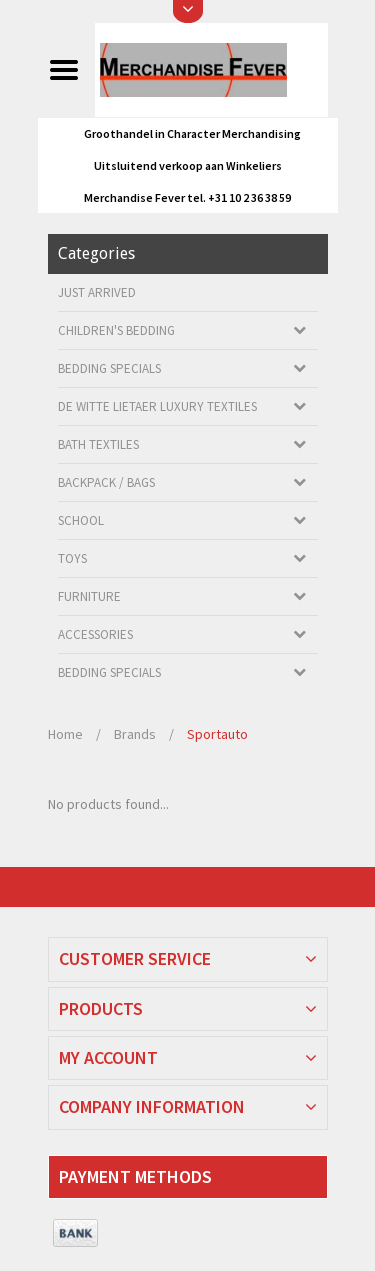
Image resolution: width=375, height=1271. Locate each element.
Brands (135, 734)
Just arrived (97, 292)
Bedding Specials (109, 368)
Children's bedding (116, 330)
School (81, 520)
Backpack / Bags (106, 482)
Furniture (89, 596)
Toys (72, 558)
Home (65, 734)
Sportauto (217, 734)
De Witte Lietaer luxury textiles (157, 406)
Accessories (95, 634)
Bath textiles (98, 444)
